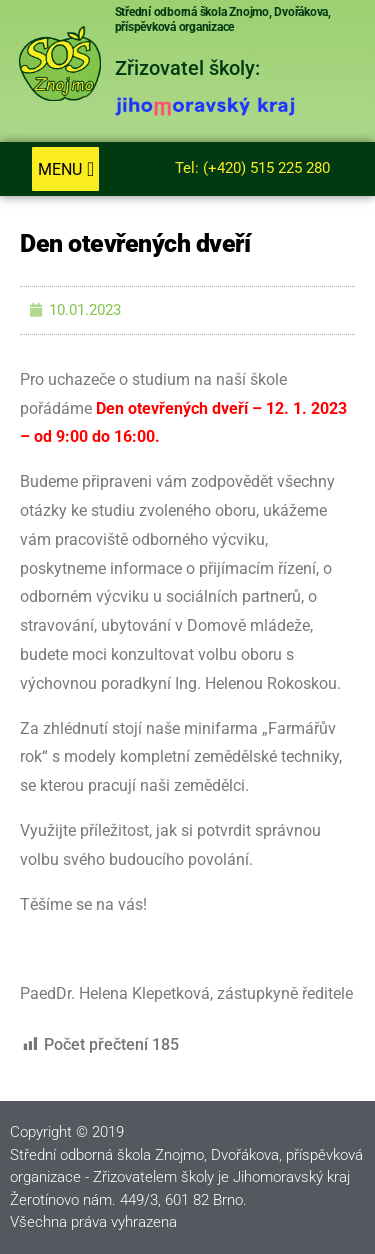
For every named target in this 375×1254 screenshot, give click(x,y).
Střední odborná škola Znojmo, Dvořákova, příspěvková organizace (223, 19)
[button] (65, 169)
